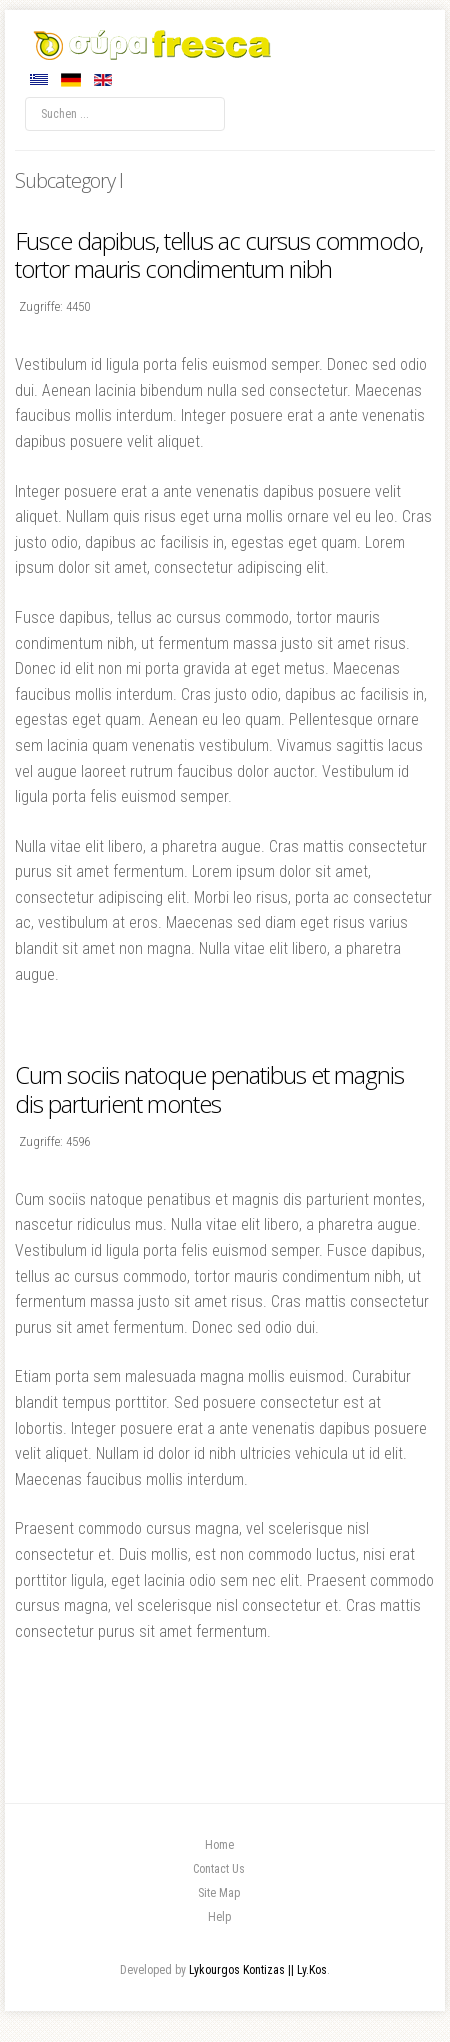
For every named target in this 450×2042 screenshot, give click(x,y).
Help (219, 1917)
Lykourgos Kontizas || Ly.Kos (258, 1970)
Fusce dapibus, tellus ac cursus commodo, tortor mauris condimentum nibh (219, 255)
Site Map (219, 1893)
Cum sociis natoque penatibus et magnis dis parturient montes (209, 1089)
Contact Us (219, 1869)
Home (219, 1845)
